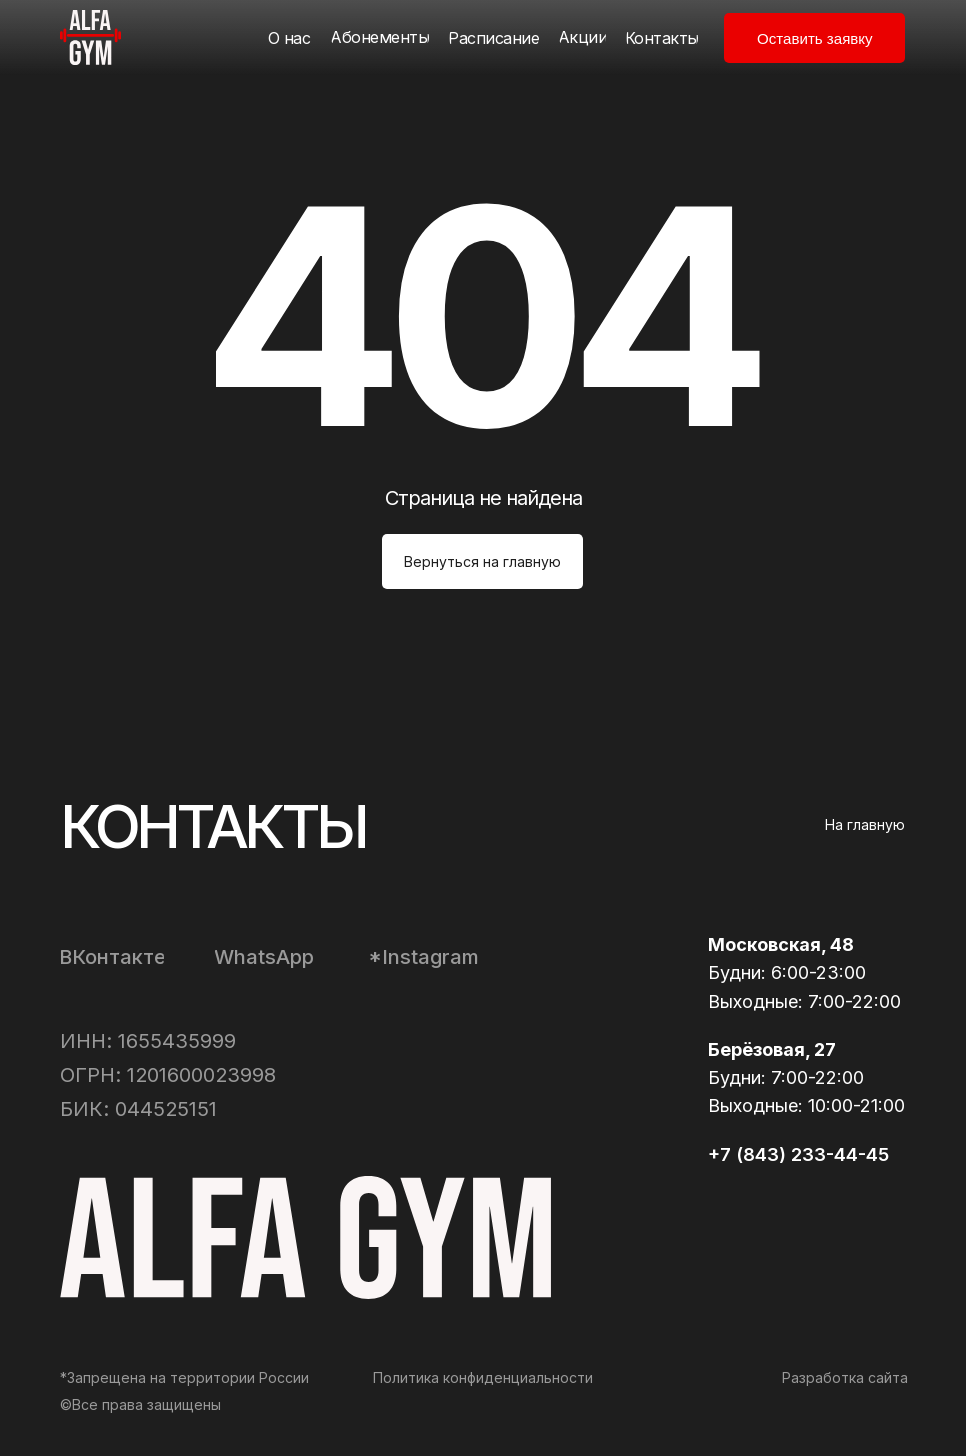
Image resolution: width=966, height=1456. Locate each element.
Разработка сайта (845, 1377)
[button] (814, 38)
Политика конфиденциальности (483, 1377)
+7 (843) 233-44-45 (798, 1154)
